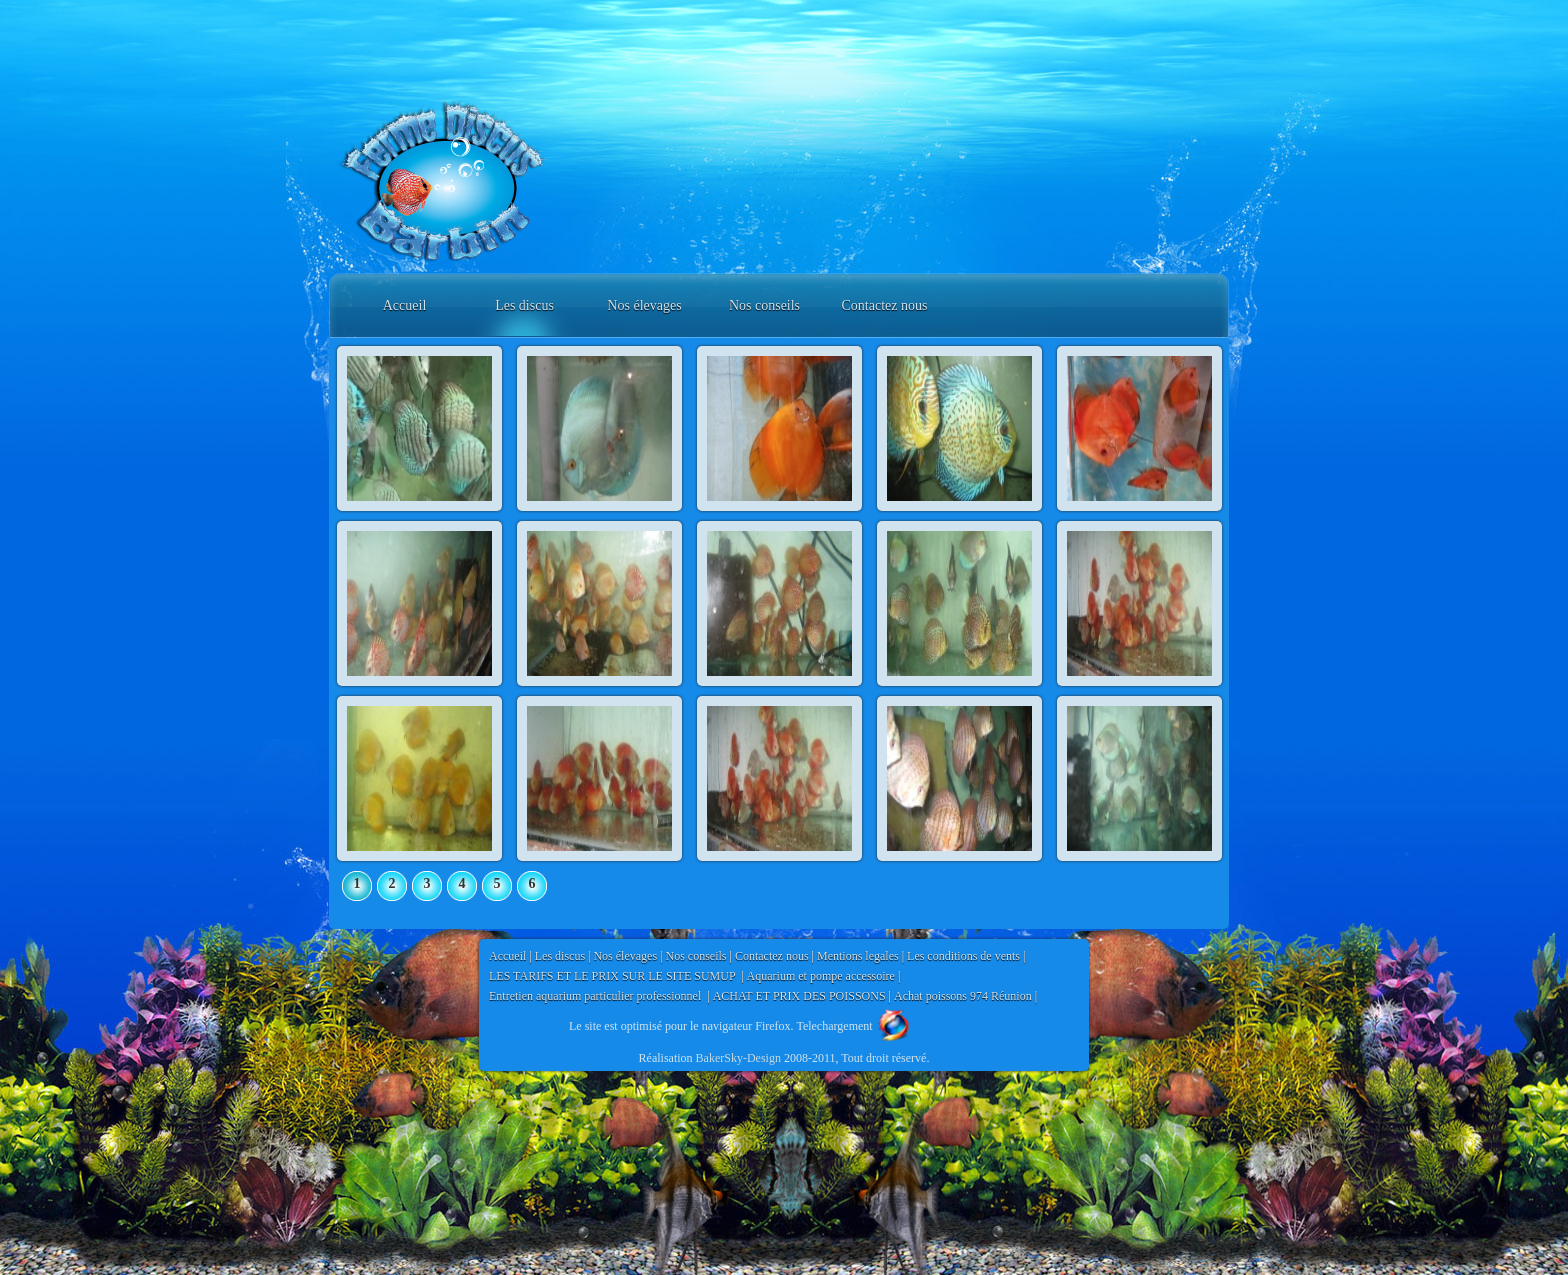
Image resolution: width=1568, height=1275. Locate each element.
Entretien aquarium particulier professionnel (596, 996)
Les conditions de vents (963, 956)
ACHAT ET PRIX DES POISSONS (799, 996)
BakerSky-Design (738, 1058)
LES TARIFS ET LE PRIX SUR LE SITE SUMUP (613, 976)
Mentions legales (858, 956)
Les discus (524, 305)
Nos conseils (764, 305)
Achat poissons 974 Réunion (963, 996)
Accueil (405, 305)
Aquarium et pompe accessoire (821, 976)
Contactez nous (885, 305)
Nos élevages (644, 305)
